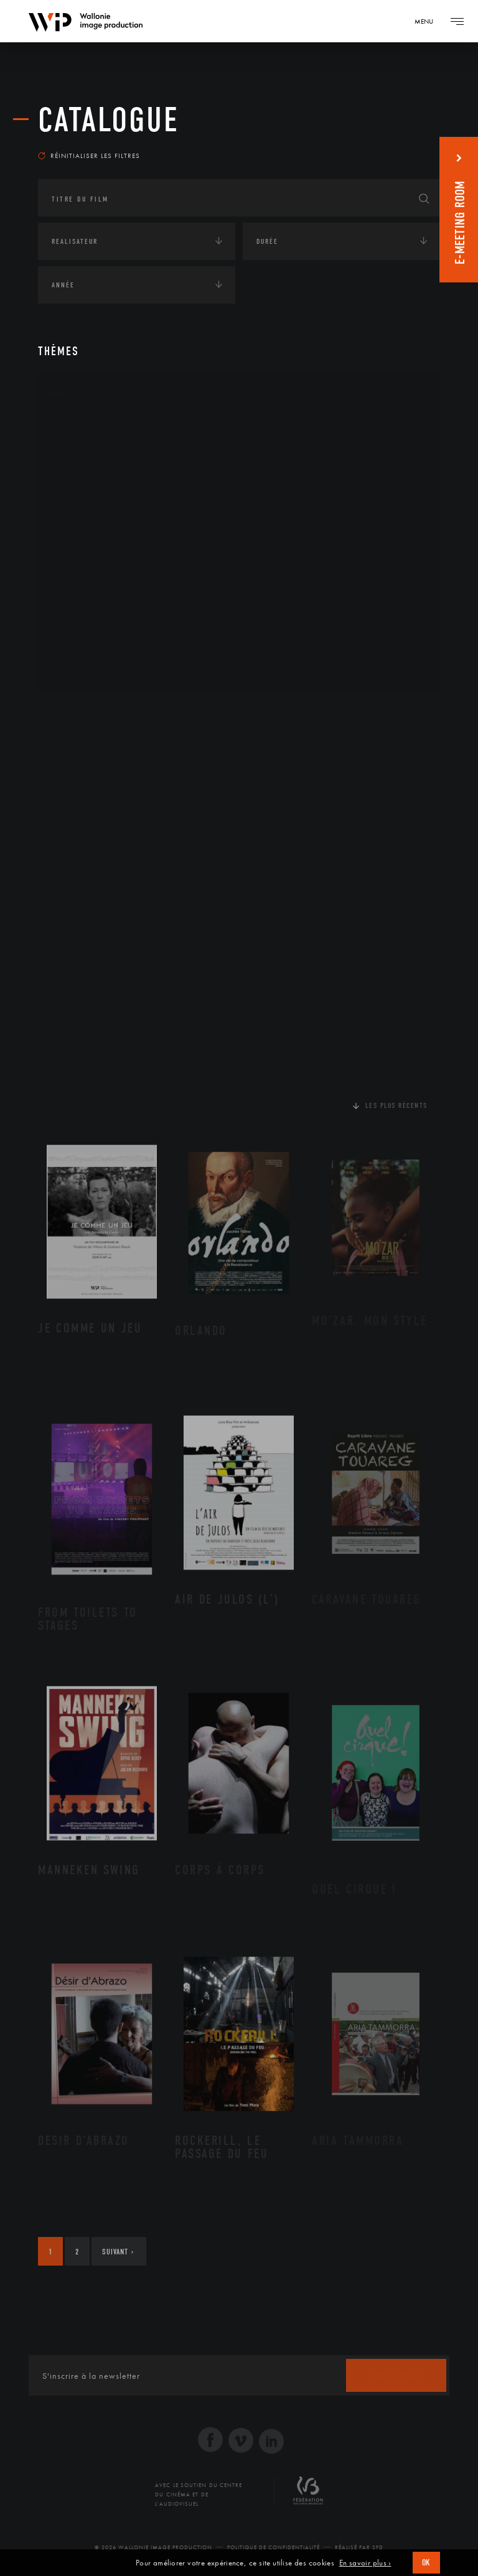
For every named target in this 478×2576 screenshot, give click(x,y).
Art (56, 393)
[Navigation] (428, 21)
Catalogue (108, 120)
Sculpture (84, 648)
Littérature (87, 529)
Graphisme (85, 509)
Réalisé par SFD (359, 2547)
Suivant (118, 2251)
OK (426, 2562)
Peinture (81, 588)
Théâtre (79, 668)
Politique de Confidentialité (273, 2547)
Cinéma (78, 489)
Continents (72, 710)
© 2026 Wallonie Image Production (153, 2547)
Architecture (91, 430)
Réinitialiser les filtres (89, 155)
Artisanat (84, 450)
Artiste (78, 470)
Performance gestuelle (112, 608)
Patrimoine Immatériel (111, 569)
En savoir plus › (365, 2563)
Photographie (92, 628)
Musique (81, 549)
